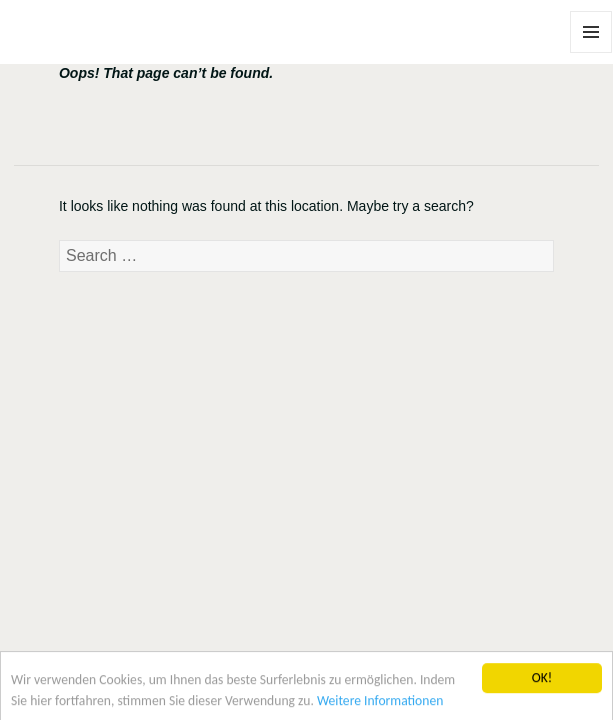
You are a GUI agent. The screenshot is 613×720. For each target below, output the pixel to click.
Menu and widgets (591, 52)
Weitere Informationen (380, 703)
